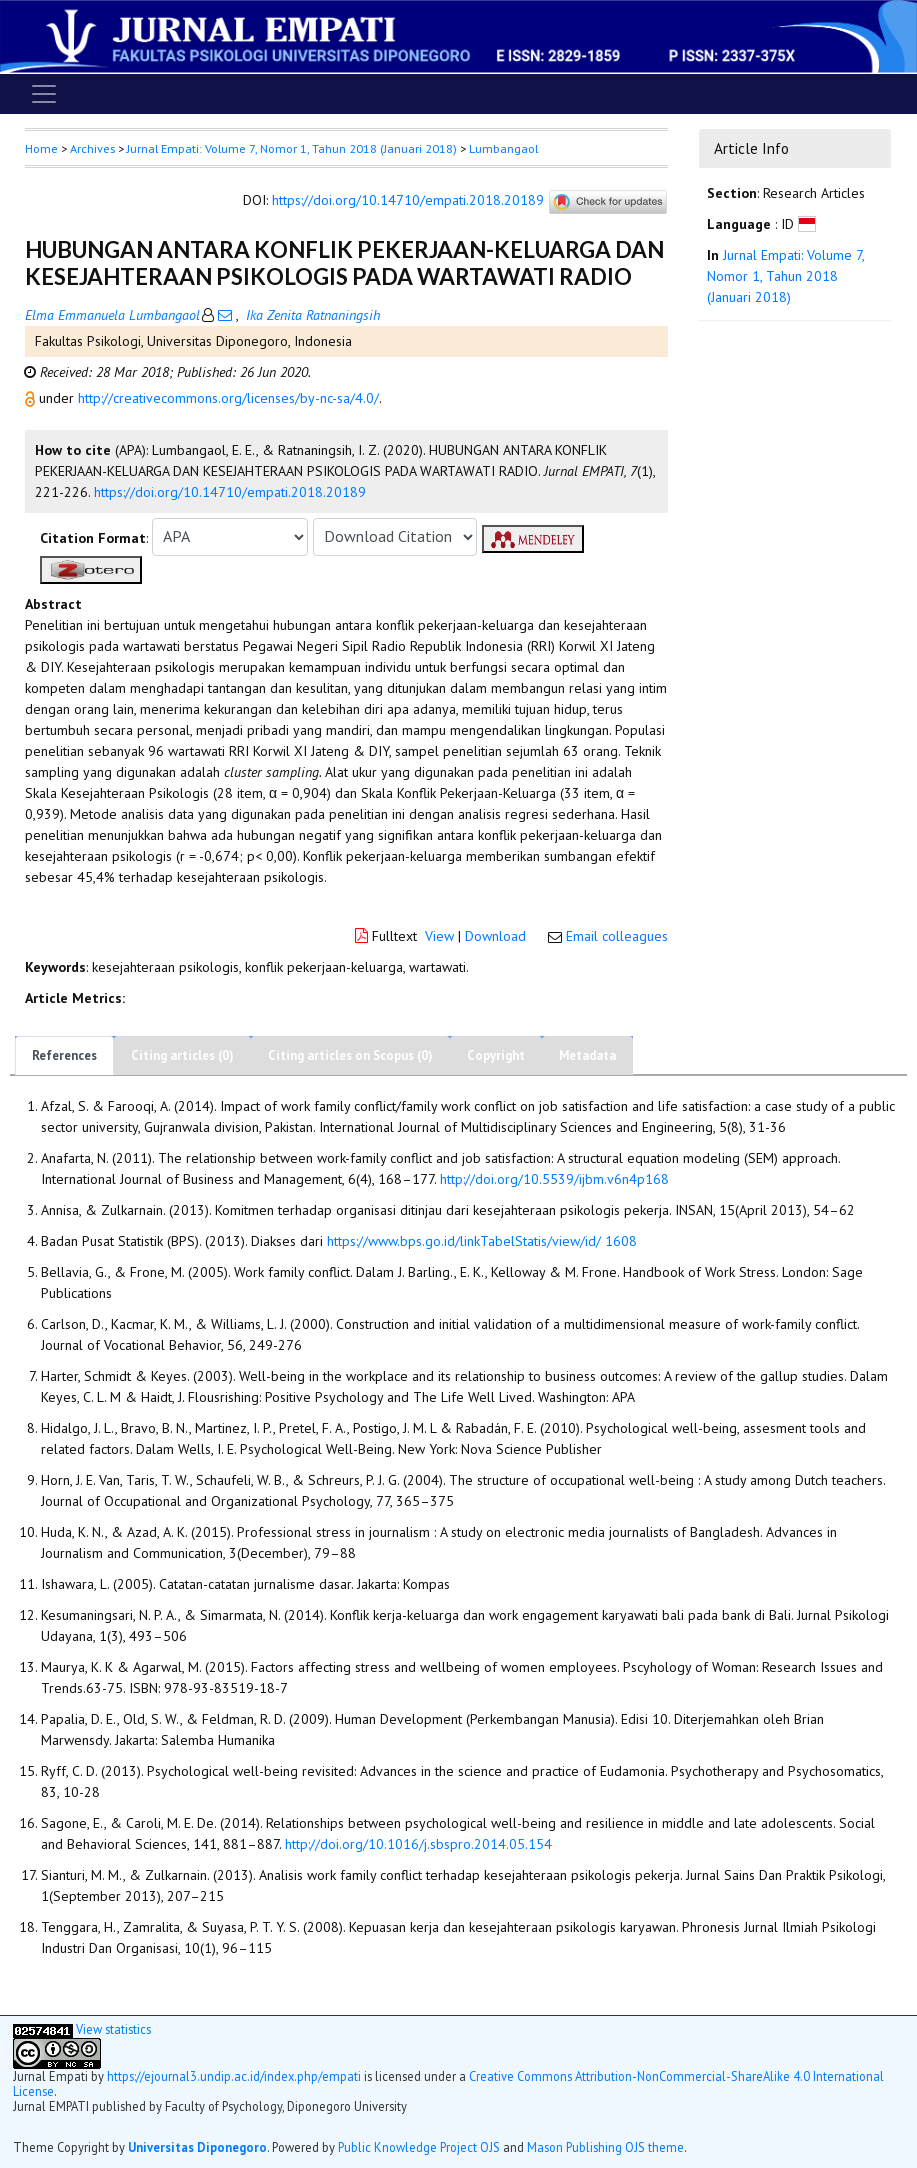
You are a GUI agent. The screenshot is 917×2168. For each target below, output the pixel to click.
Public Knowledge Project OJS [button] (419, 2147)
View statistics (113, 2029)
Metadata (587, 1055)
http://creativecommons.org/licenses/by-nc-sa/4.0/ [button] (228, 398)
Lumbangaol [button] (503, 148)
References (64, 1055)
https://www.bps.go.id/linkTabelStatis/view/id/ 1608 (482, 1241)
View (439, 936)
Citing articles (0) (182, 1055)
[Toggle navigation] (44, 94)
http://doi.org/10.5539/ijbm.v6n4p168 (554, 1179)
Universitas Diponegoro (197, 2147)
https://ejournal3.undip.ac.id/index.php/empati (234, 2076)
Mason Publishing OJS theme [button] (605, 2147)
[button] (32, 398)
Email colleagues (617, 936)
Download (495, 936)
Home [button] (41, 148)
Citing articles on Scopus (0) (350, 1055)
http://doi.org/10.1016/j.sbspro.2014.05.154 (418, 1844)
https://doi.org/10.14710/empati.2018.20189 (408, 200)
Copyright (496, 1055)
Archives (92, 148)
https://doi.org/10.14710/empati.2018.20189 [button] (230, 492)
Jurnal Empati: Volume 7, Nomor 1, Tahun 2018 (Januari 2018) (292, 148)
